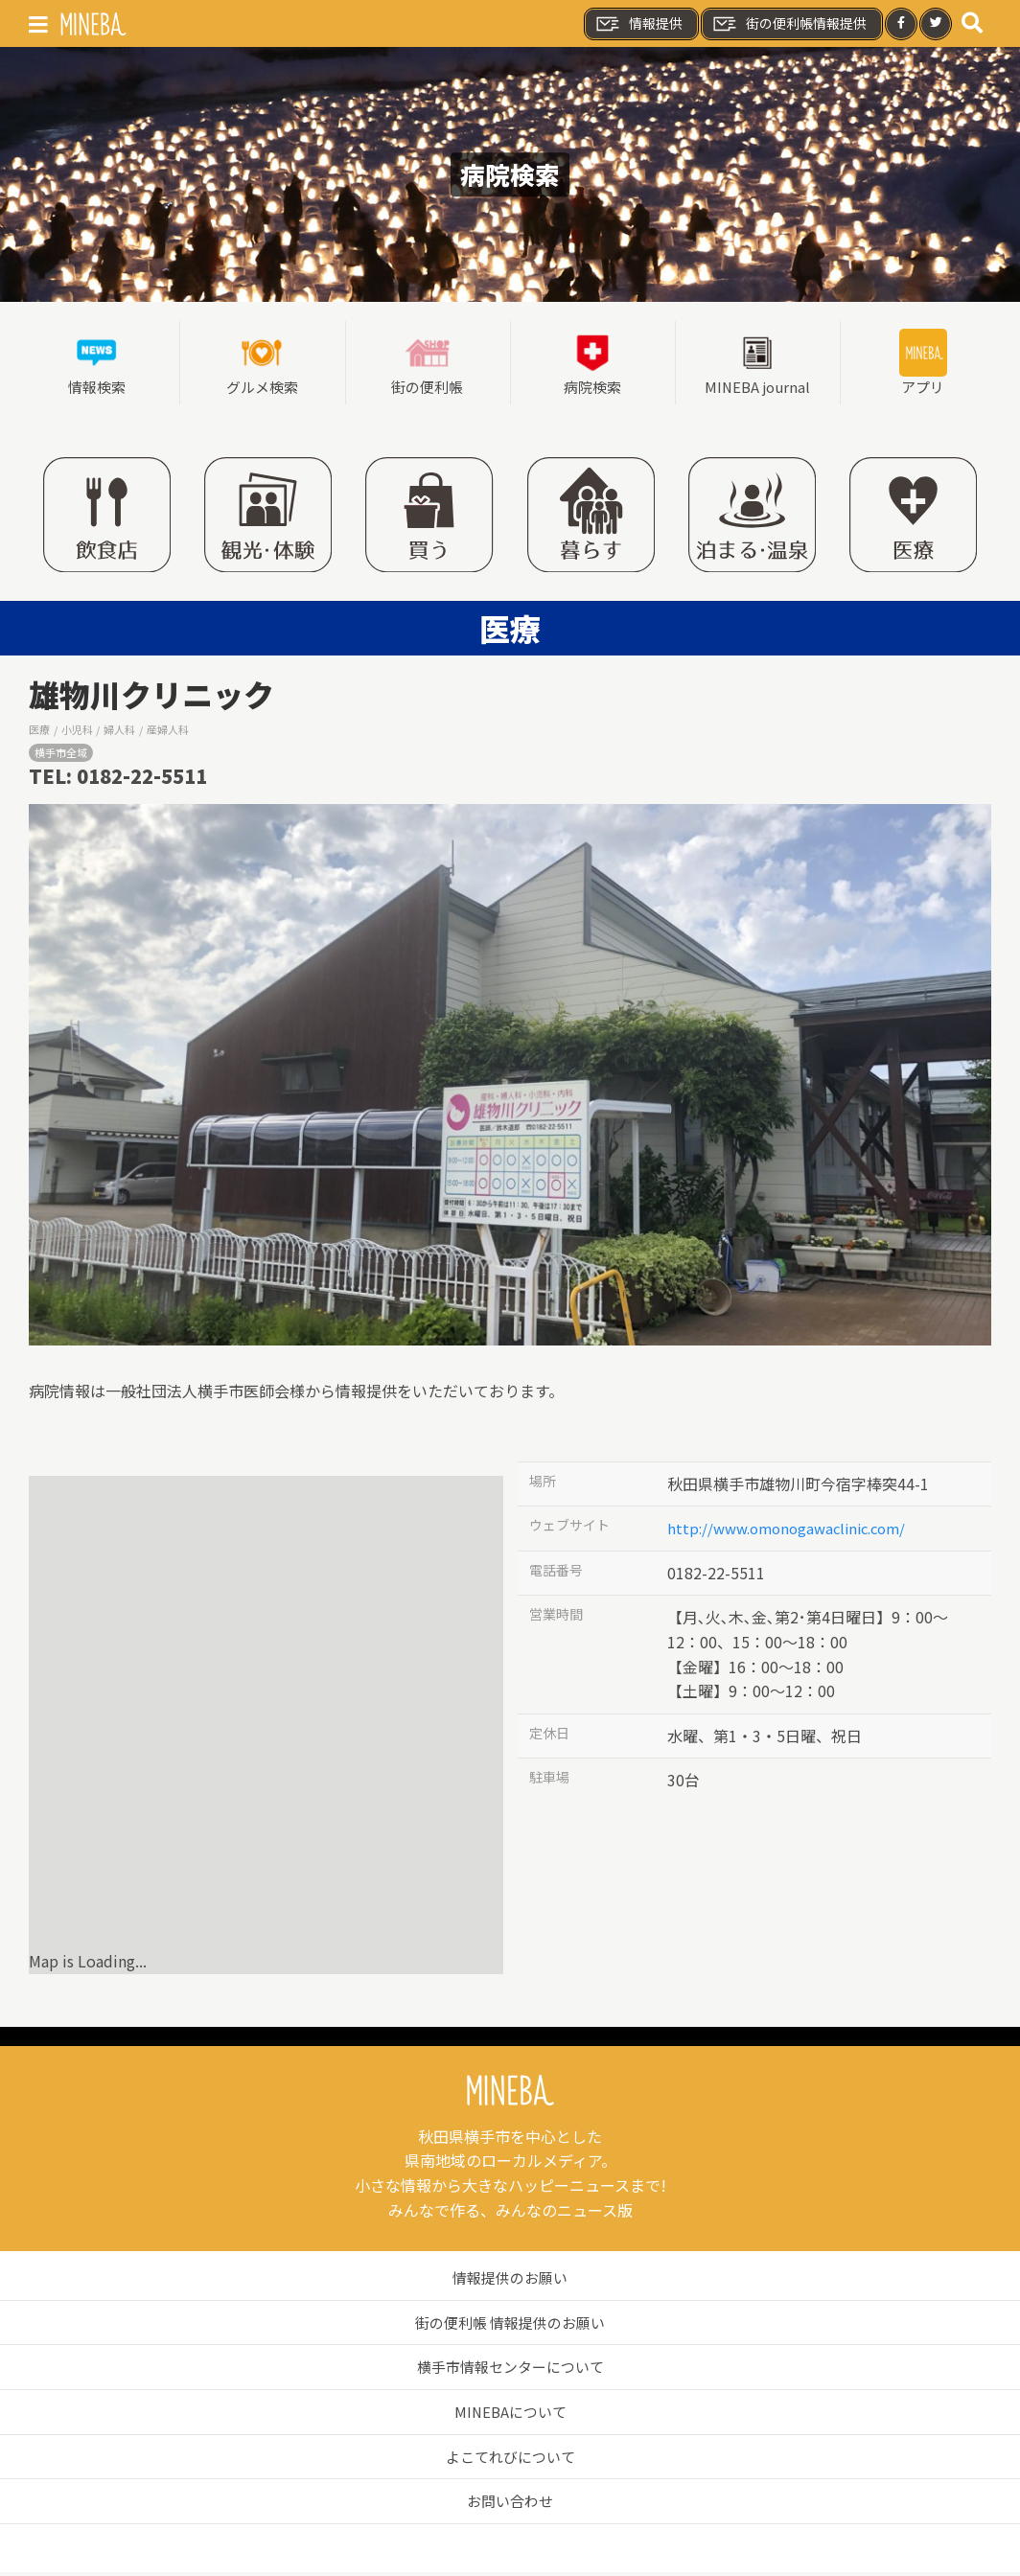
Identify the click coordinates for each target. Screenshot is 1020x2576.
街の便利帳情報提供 (789, 24)
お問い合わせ (510, 2504)
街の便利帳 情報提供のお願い (510, 2324)
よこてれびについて (510, 2459)
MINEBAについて (510, 2414)
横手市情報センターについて (510, 2369)
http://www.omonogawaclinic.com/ (794, 1531)
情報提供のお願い (510, 2280)
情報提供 (638, 24)
